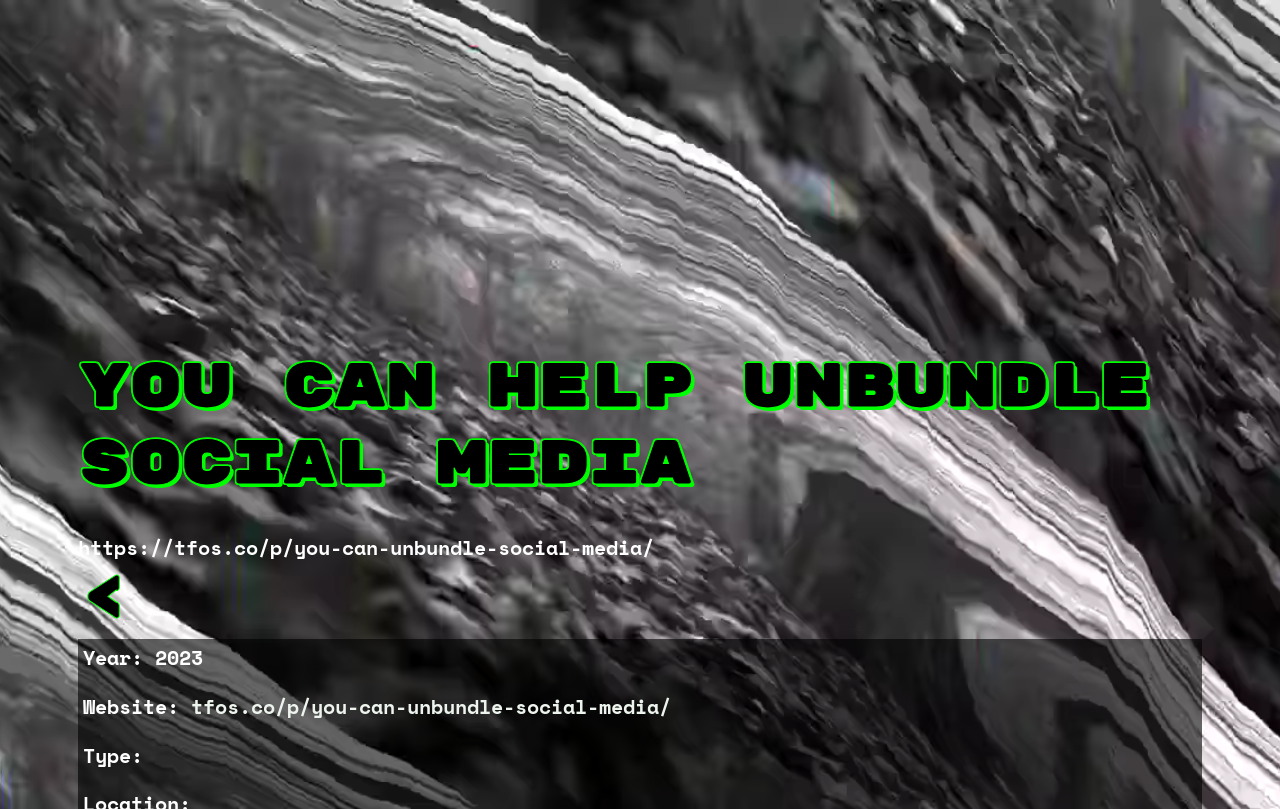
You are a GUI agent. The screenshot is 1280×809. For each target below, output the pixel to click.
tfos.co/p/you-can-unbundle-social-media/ (431, 706)
